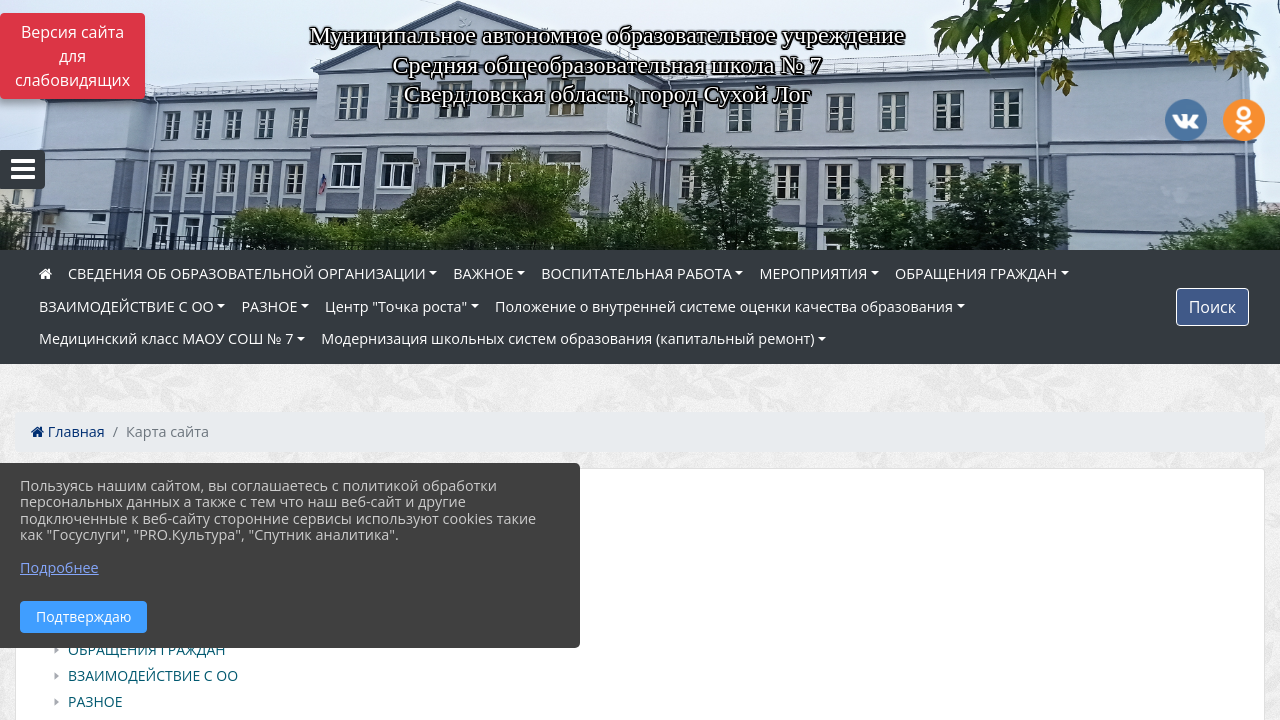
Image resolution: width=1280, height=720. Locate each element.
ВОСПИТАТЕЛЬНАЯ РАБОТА (636, 273)
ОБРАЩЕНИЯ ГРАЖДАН (976, 273)
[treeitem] (644, 546)
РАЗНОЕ (269, 306)
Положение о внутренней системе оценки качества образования (724, 306)
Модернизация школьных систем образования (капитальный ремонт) (567, 338)
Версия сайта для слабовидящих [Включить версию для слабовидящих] (72, 56)
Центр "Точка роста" (396, 306)
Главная (68, 431)
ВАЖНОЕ (483, 273)
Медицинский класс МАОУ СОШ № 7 (166, 338)
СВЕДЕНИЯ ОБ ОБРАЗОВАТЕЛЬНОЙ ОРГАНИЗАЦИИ (247, 273)
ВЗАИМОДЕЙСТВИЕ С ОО (126, 306)
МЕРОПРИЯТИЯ (813, 273)
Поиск (1212, 307)
